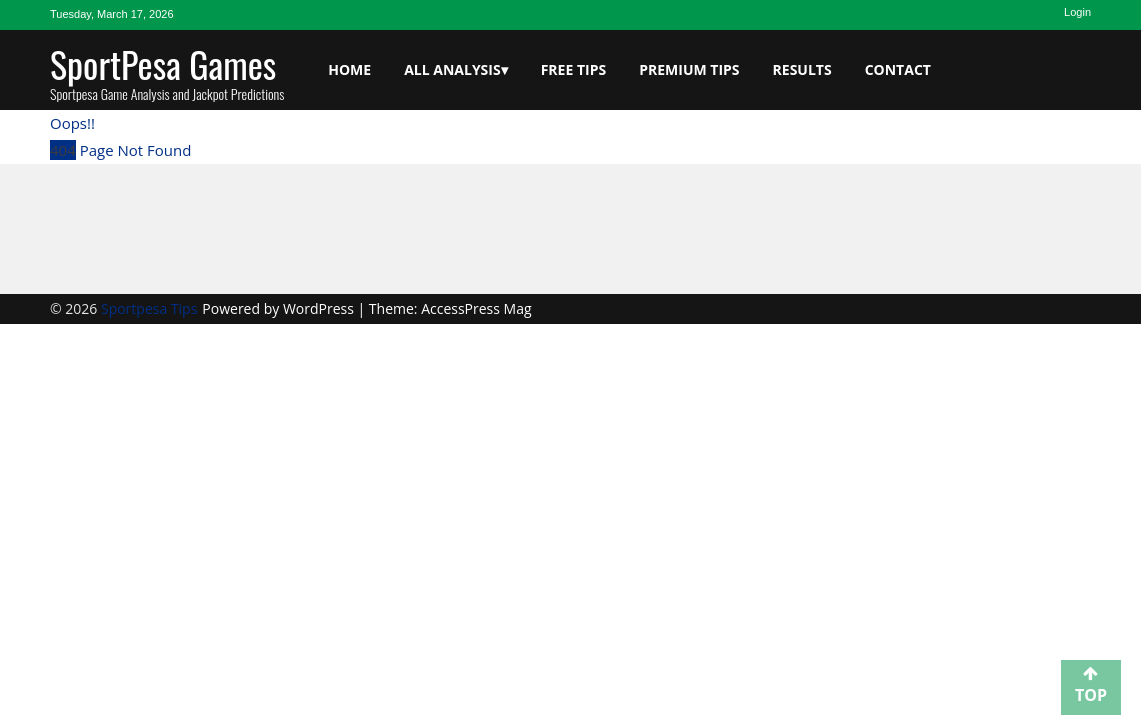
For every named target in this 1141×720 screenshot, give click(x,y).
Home (349, 69)
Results (802, 69)
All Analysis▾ (456, 69)
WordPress (320, 308)
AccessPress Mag (476, 308)
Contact (898, 69)
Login (1077, 12)
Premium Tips (689, 69)
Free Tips (574, 69)
